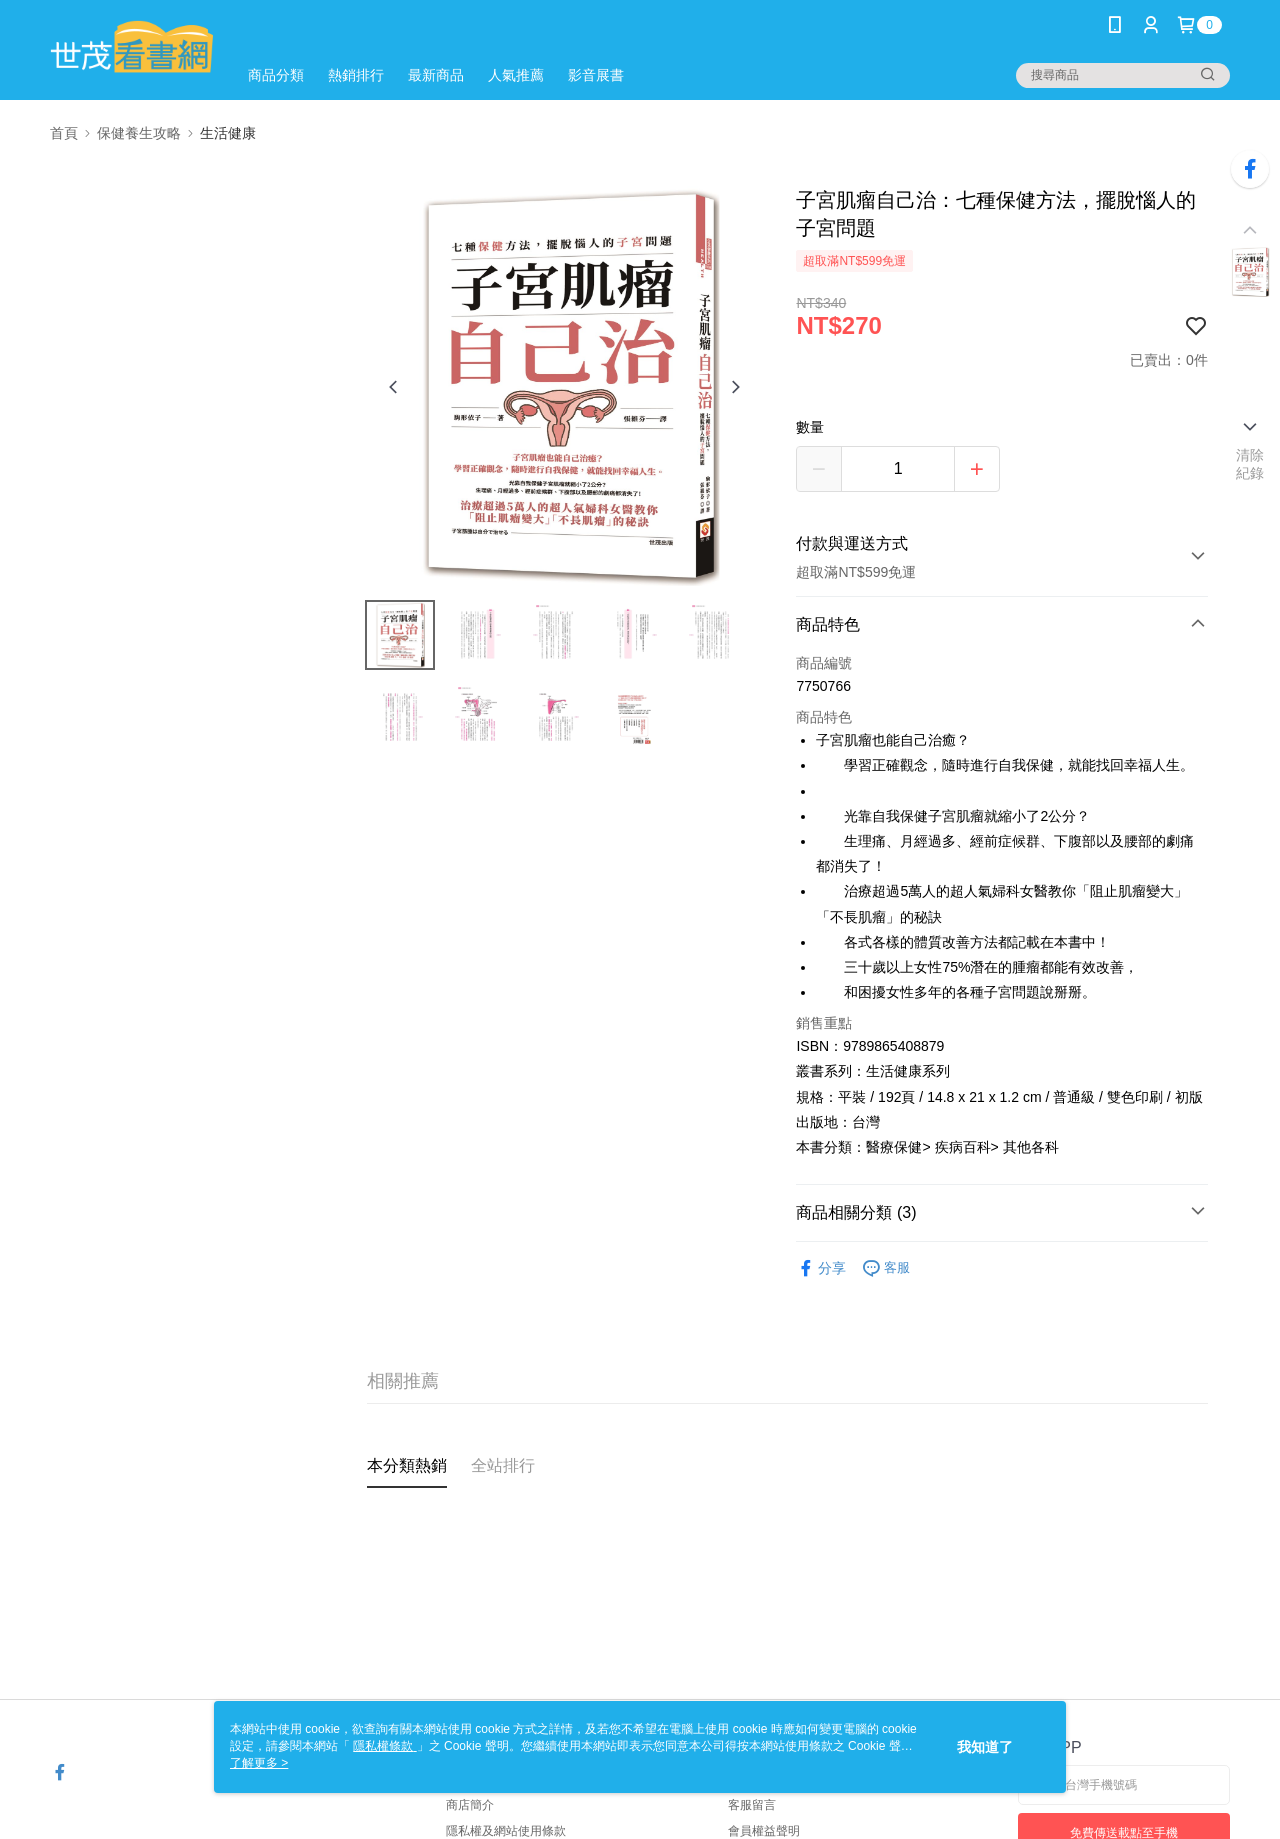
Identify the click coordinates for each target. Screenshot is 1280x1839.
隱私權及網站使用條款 (506, 1831)
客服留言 (752, 1805)
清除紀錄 (1250, 464)
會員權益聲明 (764, 1831)
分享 (821, 1268)
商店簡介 (470, 1805)
